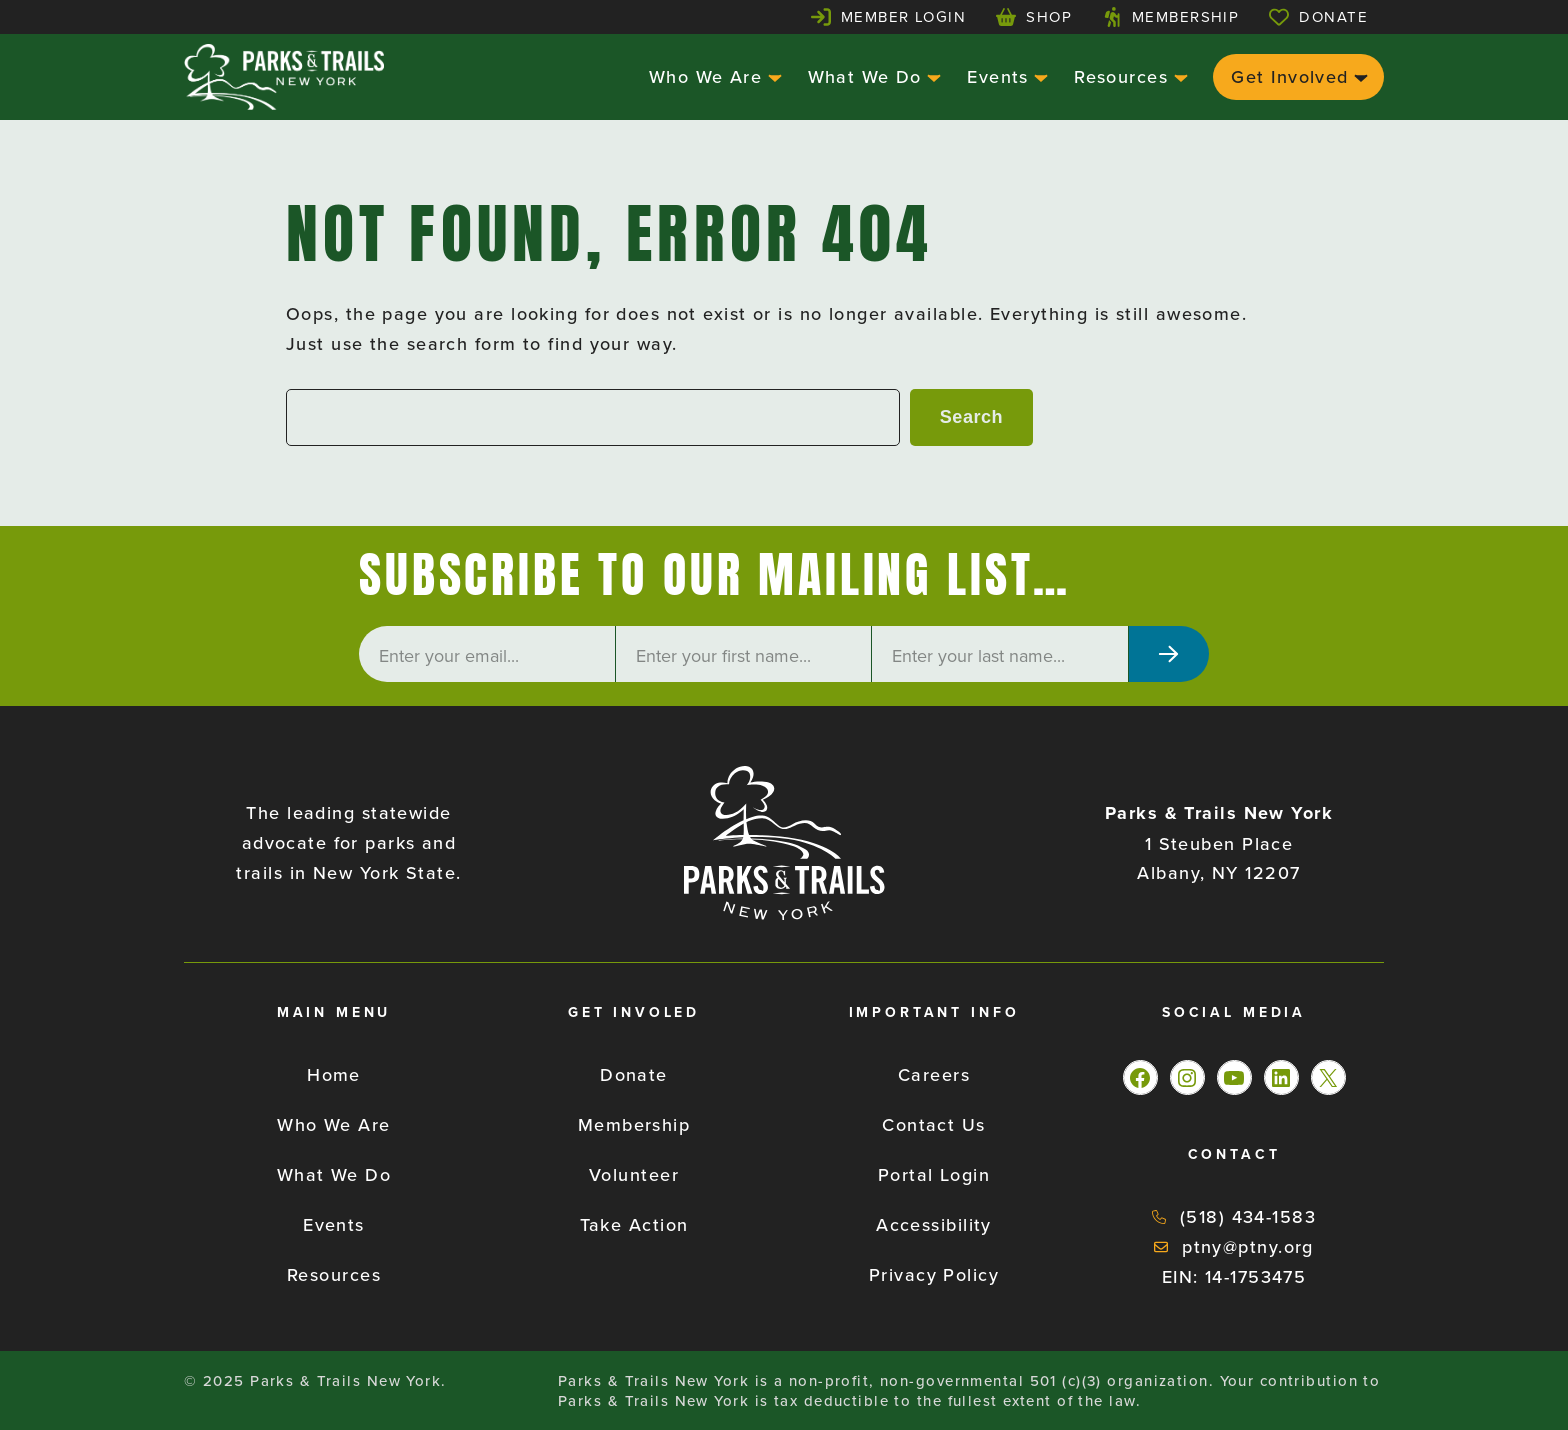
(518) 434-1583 (1248, 1216)
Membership (1185, 16)
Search (971, 417)
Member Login (903, 16)
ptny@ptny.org (1248, 1246)
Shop (1049, 16)
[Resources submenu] (1178, 76)
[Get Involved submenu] (1358, 76)
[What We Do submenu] (931, 76)
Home (334, 1074)
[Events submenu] (1038, 76)
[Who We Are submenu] (772, 76)
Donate (1333, 16)
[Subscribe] (1169, 654)
